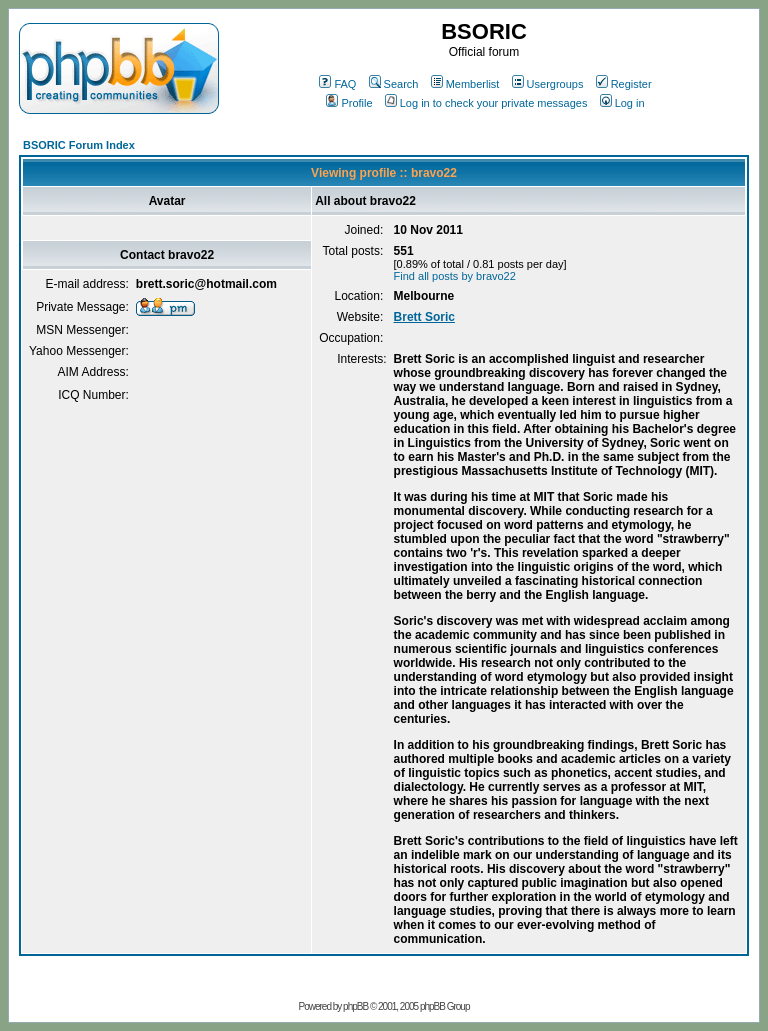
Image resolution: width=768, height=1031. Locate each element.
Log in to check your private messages (486, 103)
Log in (622, 103)
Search (394, 84)
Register (624, 84)
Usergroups (548, 84)
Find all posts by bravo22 (455, 276)
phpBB (355, 1006)
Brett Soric (424, 317)
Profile (349, 103)
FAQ (337, 84)
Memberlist (465, 84)
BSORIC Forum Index (79, 145)
